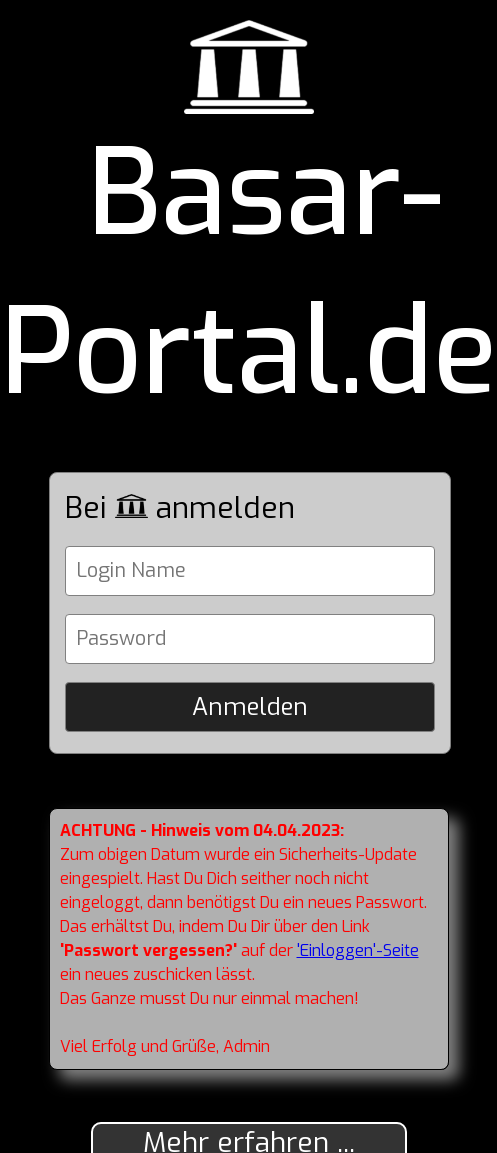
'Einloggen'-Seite (358, 950)
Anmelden (250, 707)
